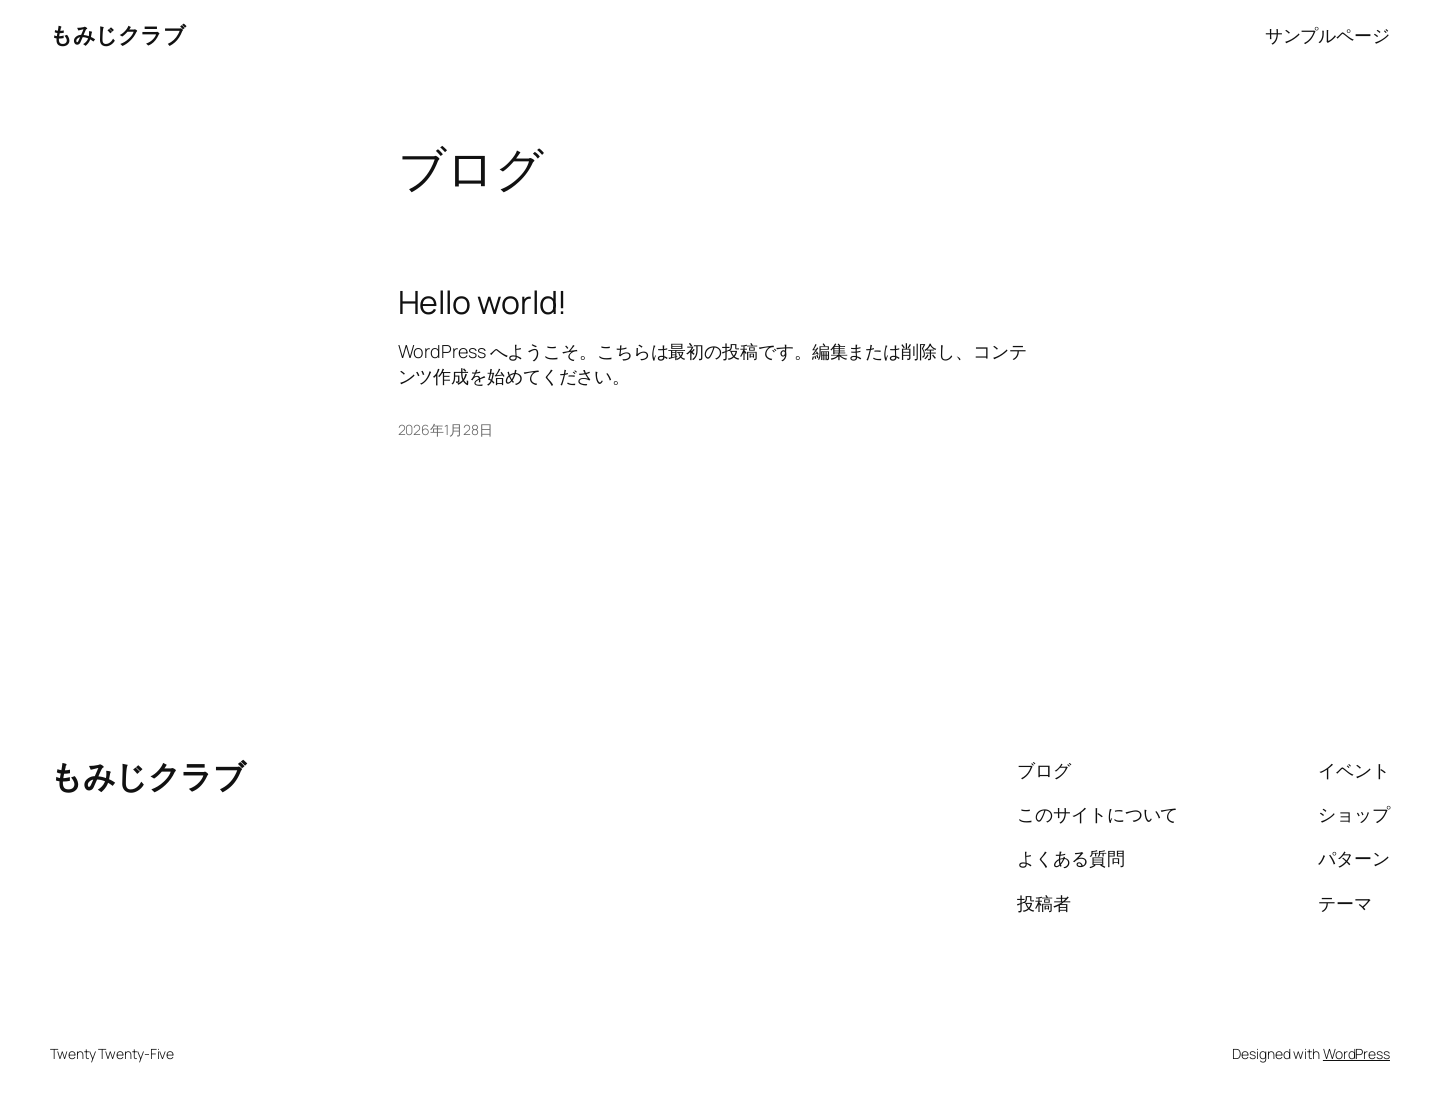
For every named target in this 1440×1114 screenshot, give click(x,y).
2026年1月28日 (445, 429)
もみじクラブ (117, 35)
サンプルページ (1327, 35)
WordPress (1356, 1053)
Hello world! (483, 302)
